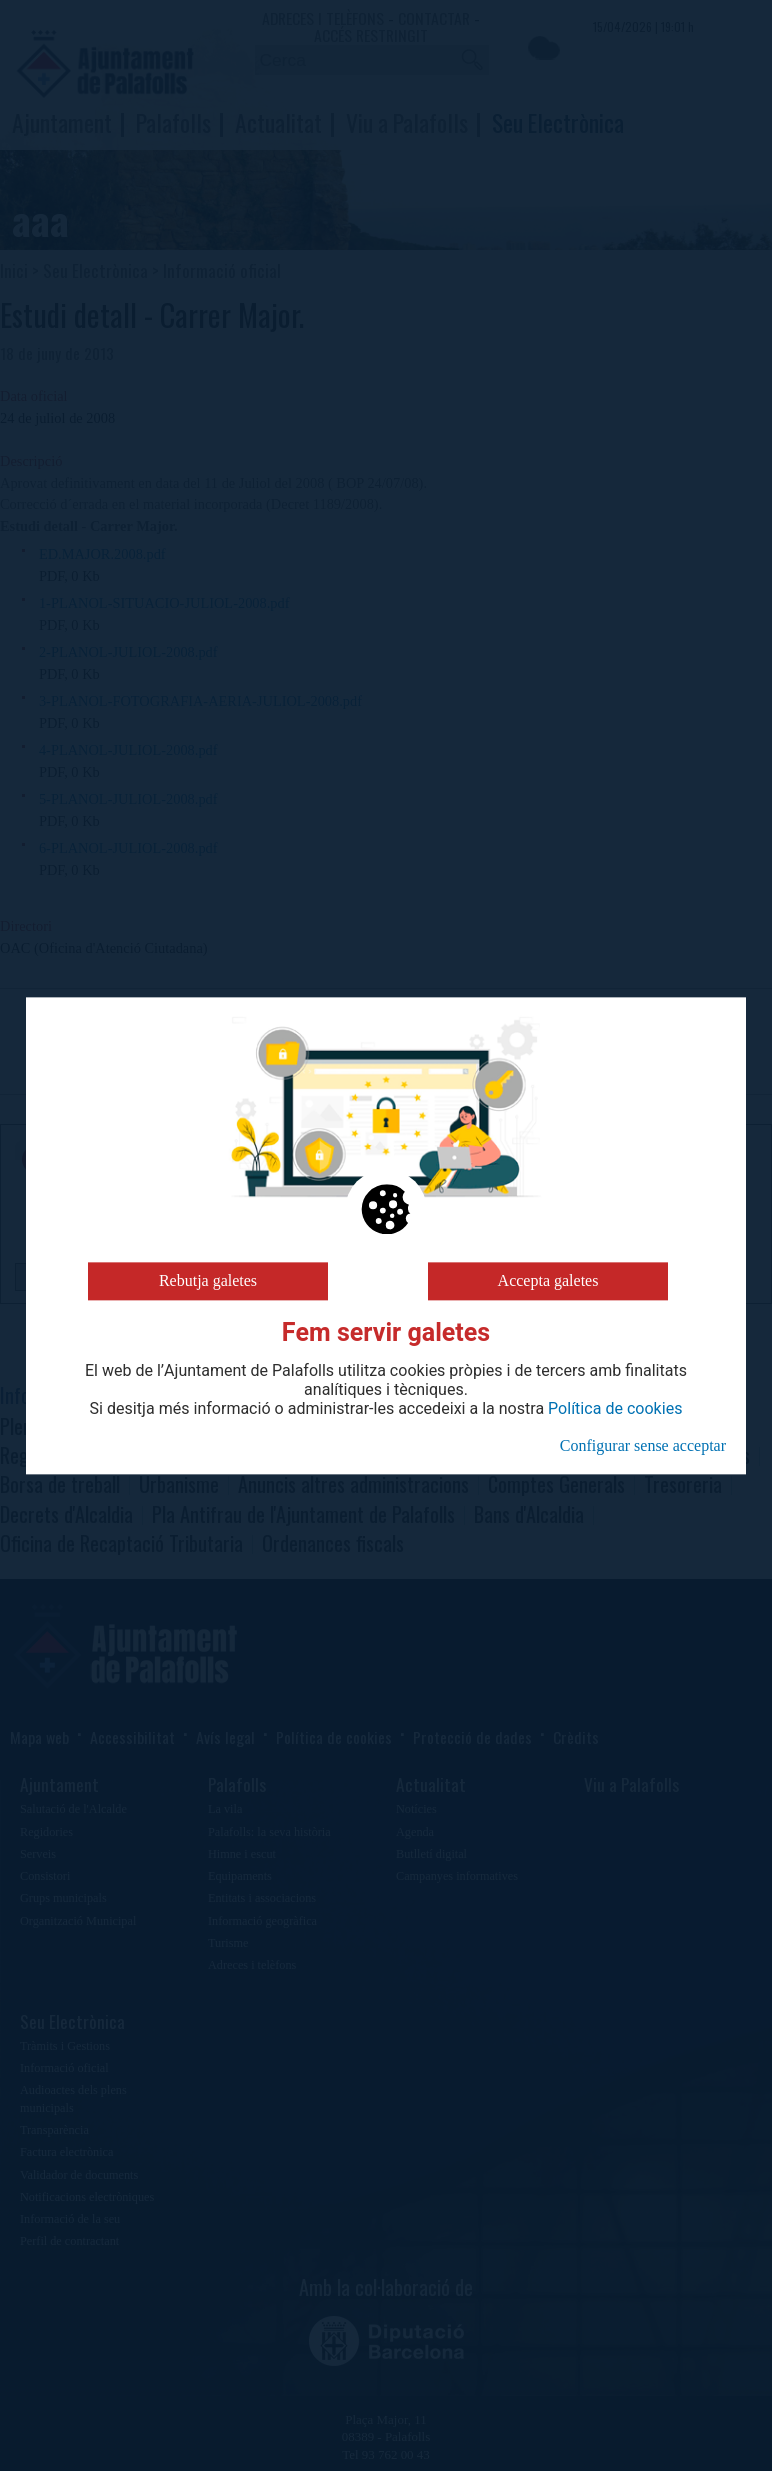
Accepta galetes (548, 1280)
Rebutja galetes (208, 1280)
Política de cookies (615, 1409)
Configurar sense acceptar (643, 1445)
